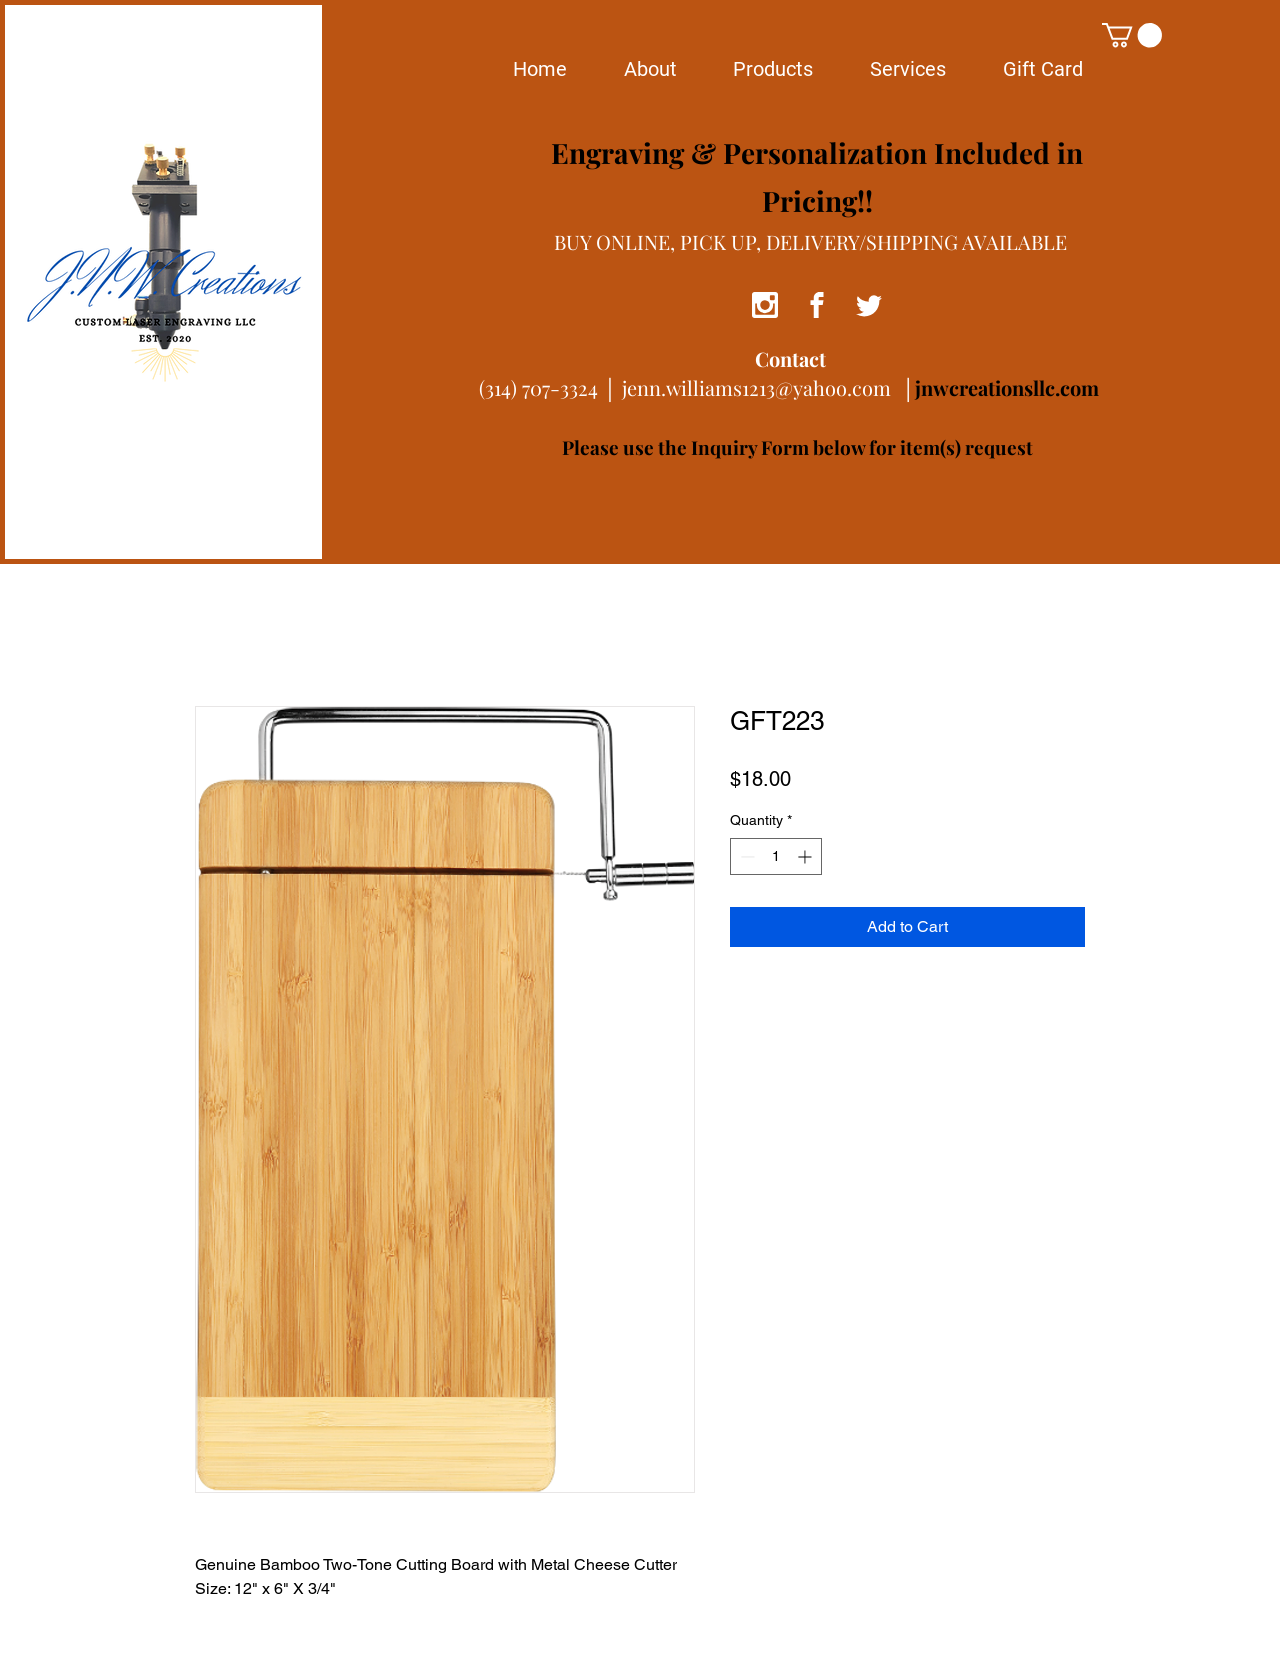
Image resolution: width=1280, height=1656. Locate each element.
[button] (1132, 35)
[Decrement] (745, 856)
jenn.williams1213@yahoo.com (756, 387)
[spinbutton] (776, 856)
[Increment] (806, 856)
